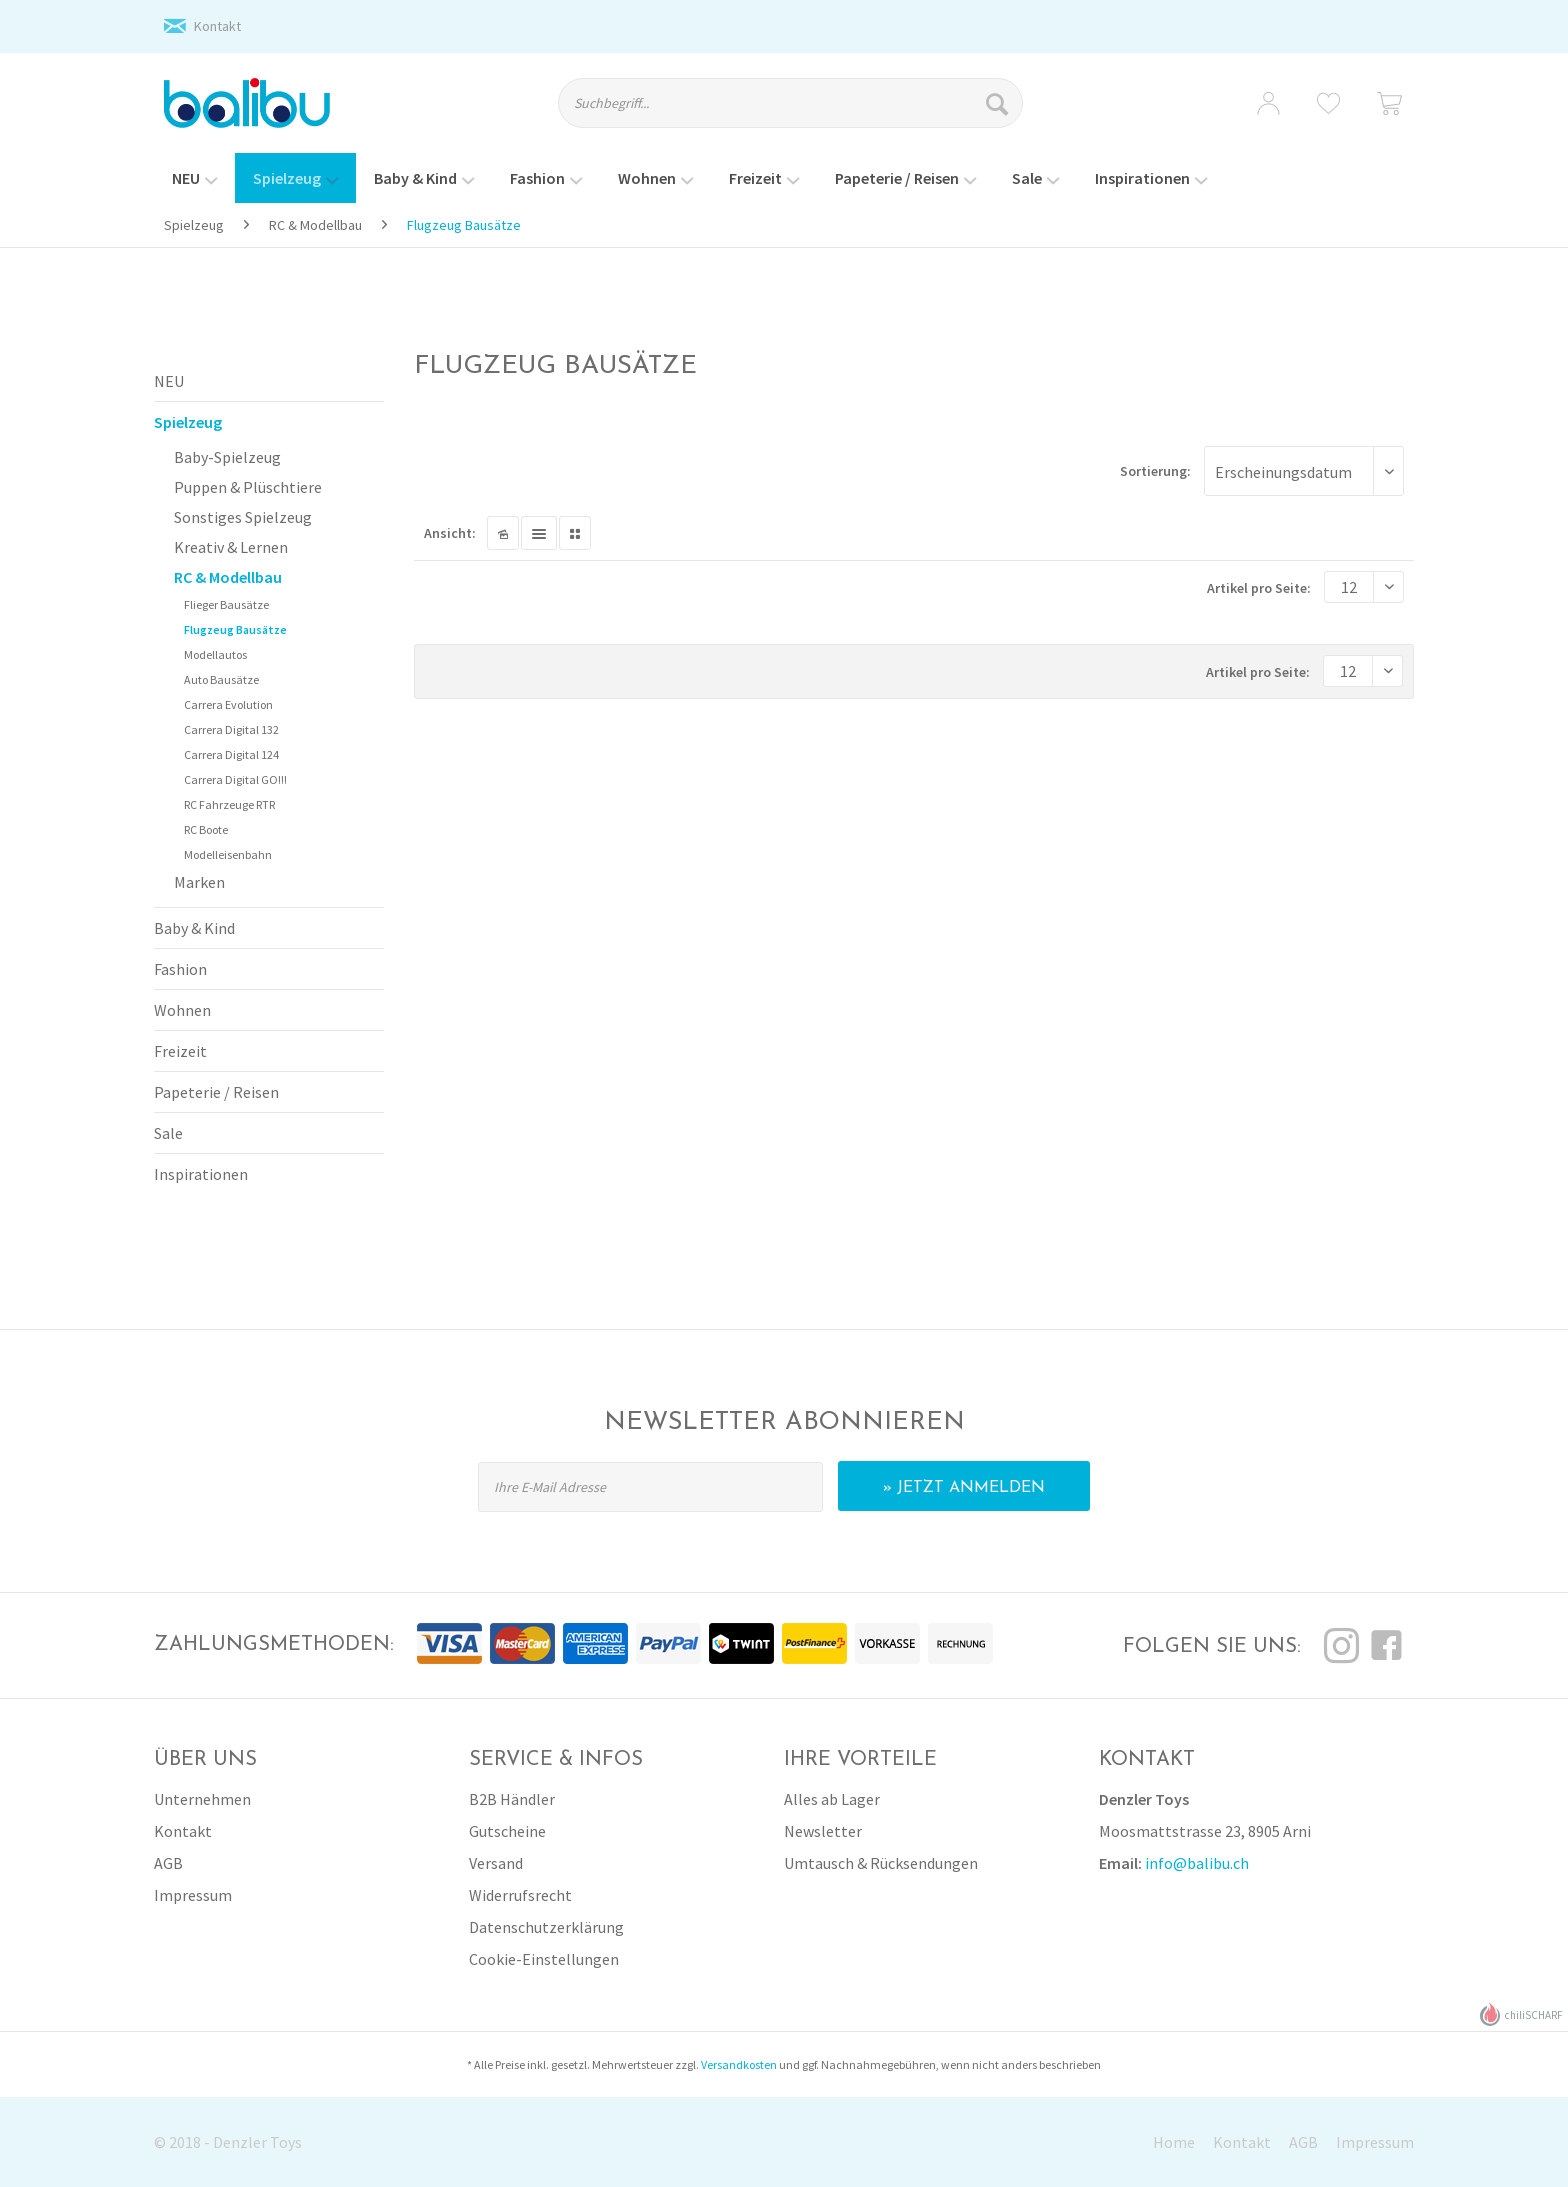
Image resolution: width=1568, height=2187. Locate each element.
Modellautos (215, 654)
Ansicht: (450, 533)
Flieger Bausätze (226, 604)
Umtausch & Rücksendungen (881, 1863)
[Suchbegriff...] (790, 103)
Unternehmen (202, 1799)
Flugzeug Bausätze (235, 629)
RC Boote (206, 829)
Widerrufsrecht (520, 1895)
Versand (496, 1863)
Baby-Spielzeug (227, 457)
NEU (169, 381)
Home (1174, 2142)
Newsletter (823, 1831)
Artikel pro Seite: (1259, 588)
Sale (168, 1133)
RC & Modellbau (228, 577)
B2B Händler (512, 1799)
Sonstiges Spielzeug (243, 517)
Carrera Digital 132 (231, 729)
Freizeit (180, 1051)
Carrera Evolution (228, 704)
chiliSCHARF (1521, 2014)
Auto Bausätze (221, 679)
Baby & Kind (194, 928)
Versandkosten (739, 2064)
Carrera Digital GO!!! (235, 779)
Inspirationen (201, 1174)
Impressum (193, 1895)
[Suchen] (999, 103)
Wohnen (182, 1010)
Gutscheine (507, 1831)
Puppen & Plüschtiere (248, 487)
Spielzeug (188, 422)
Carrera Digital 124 (231, 754)
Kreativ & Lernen (231, 547)
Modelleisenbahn (228, 854)
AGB (168, 1863)
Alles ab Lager (832, 1799)
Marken (199, 882)
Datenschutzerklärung (546, 1927)
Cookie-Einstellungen (544, 1959)
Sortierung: (1155, 471)
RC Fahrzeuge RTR (229, 804)
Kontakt (217, 26)
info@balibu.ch (1197, 1863)
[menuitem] (808, 112)
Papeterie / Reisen (216, 1092)
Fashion (180, 969)
